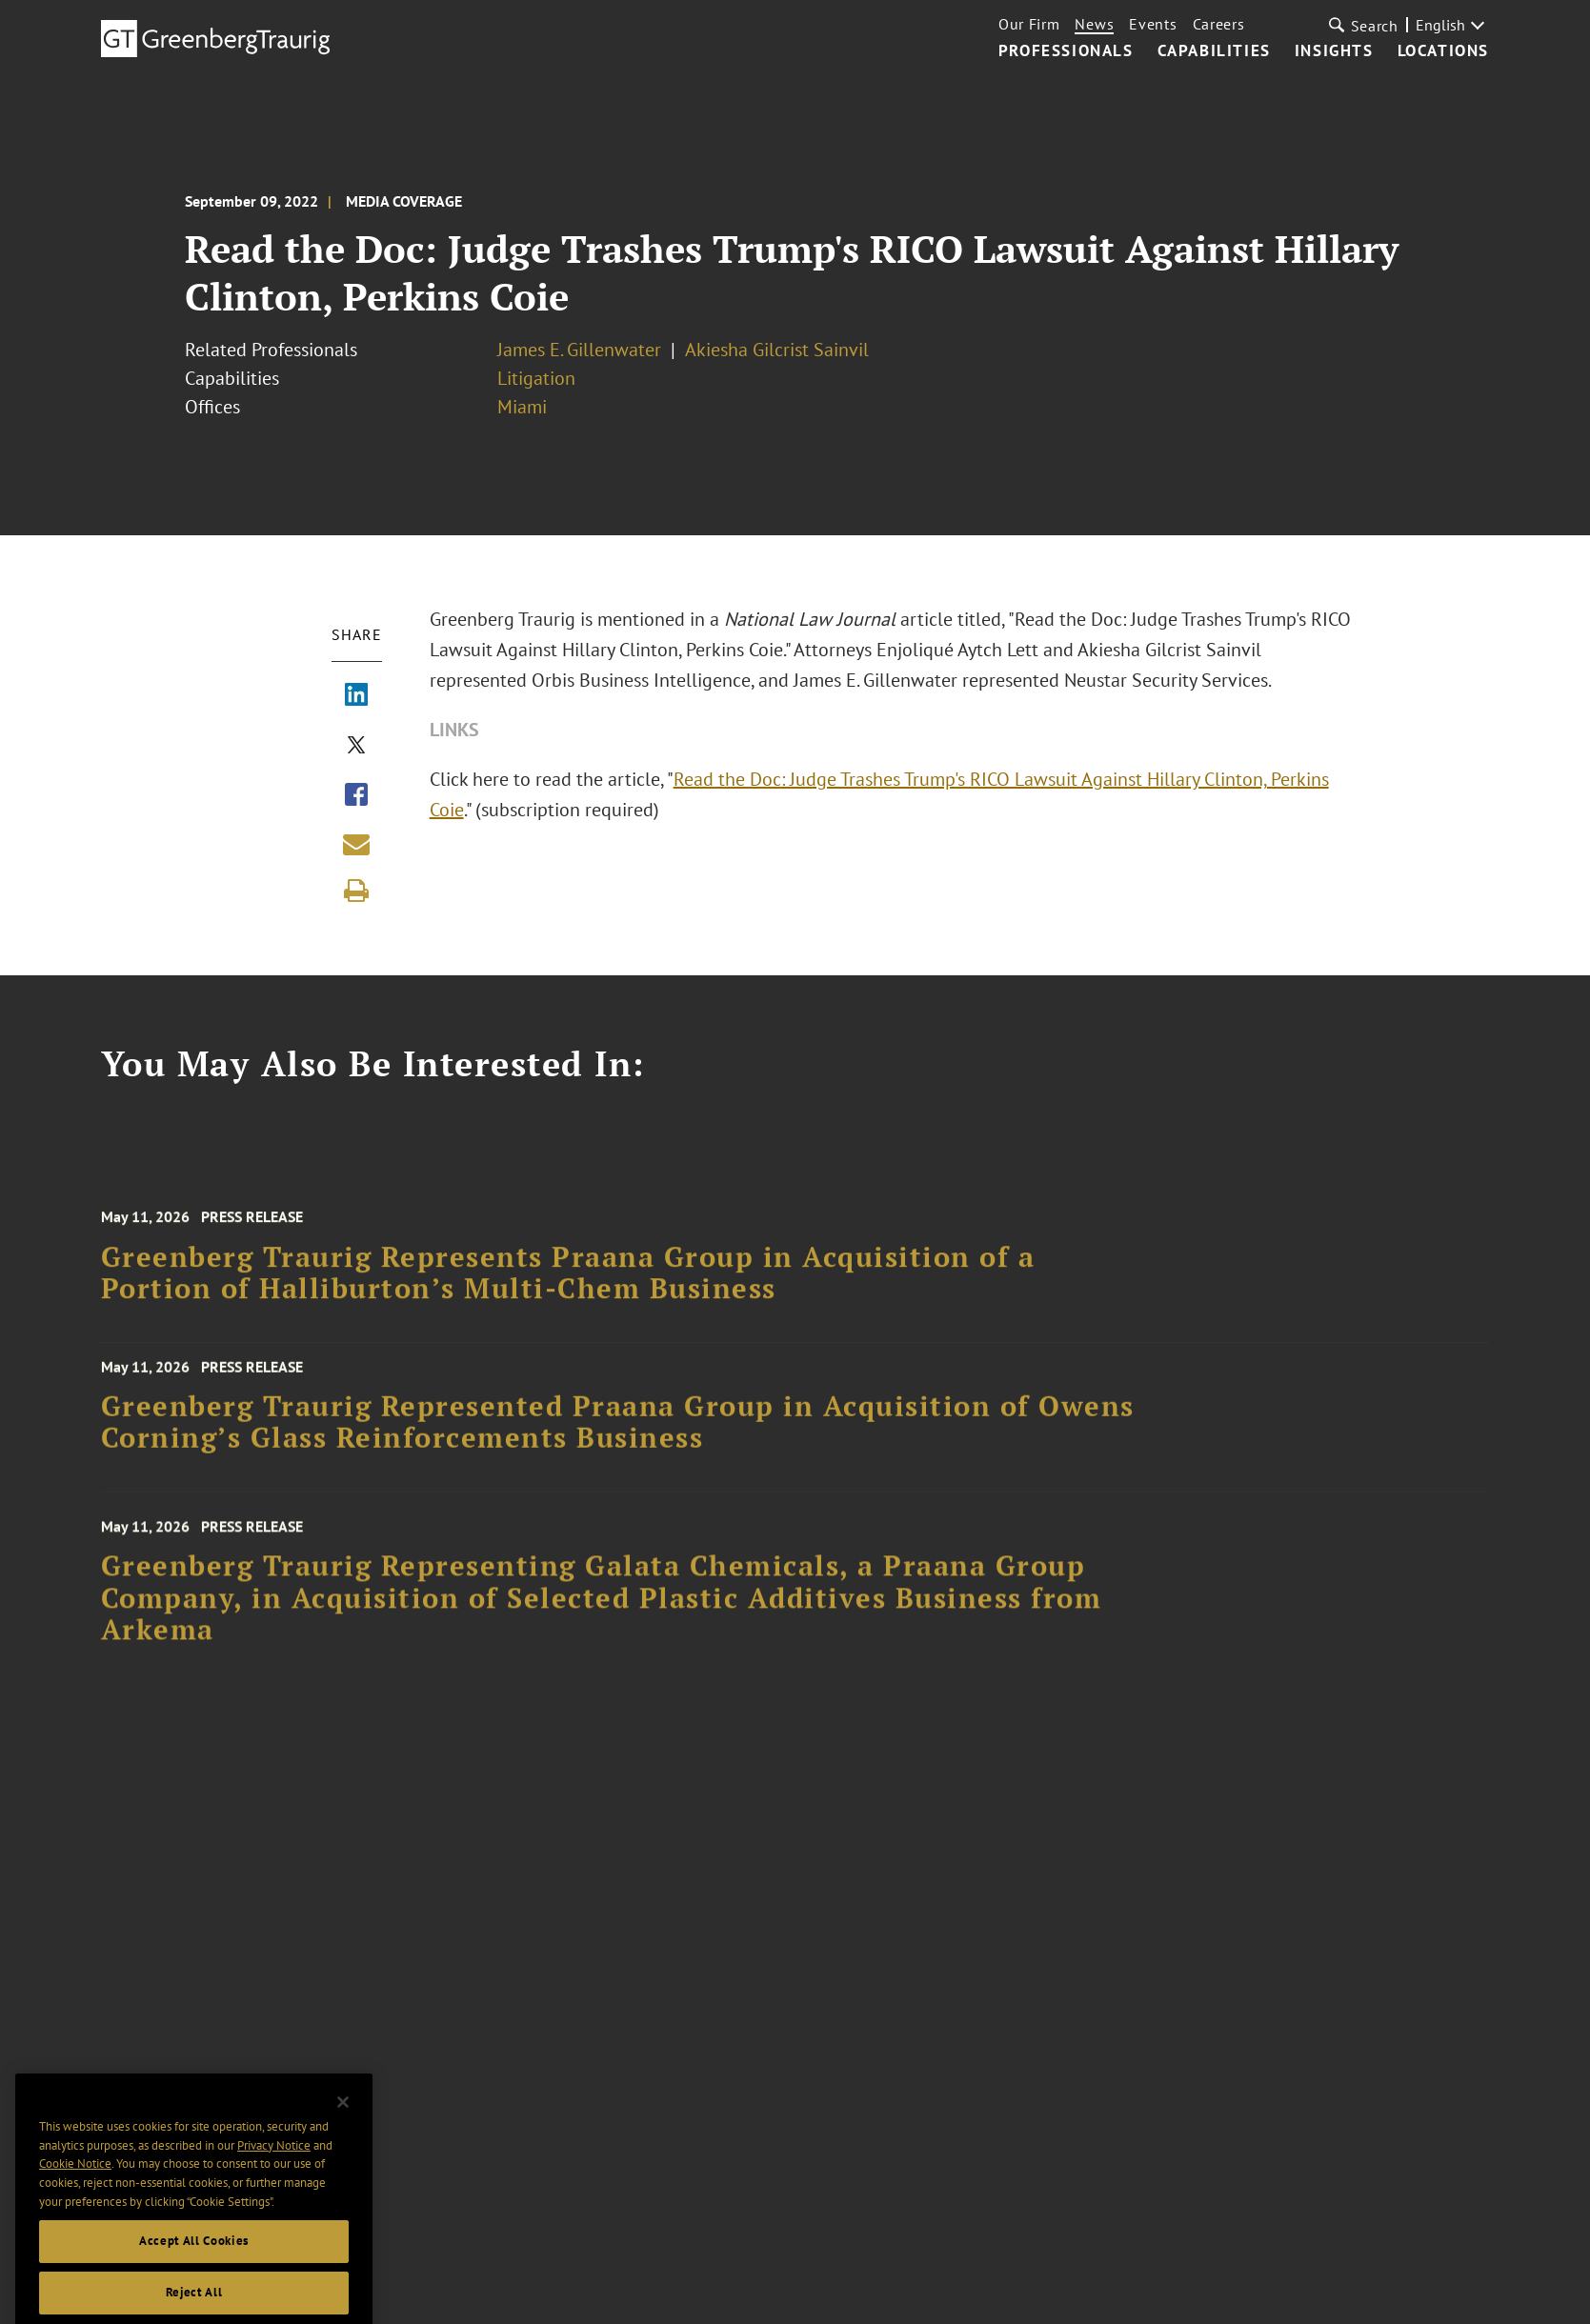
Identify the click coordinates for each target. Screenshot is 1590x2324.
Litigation (536, 378)
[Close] (343, 2148)
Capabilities (1214, 51)
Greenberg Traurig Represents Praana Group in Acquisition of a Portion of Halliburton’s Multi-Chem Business (568, 1297)
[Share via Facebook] (356, 796)
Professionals (1066, 51)
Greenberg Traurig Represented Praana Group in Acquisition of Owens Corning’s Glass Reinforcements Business (618, 1440)
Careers (1219, 23)
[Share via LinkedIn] (356, 696)
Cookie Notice (75, 2209)
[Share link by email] (356, 844)
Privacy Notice (274, 2191)
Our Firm (1029, 23)
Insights (1334, 51)
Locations (1443, 51)
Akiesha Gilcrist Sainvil (777, 349)
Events (1153, 23)
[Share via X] (356, 746)
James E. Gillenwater (579, 349)
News (1094, 23)
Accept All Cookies (194, 2286)
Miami (522, 406)
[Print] (356, 890)
